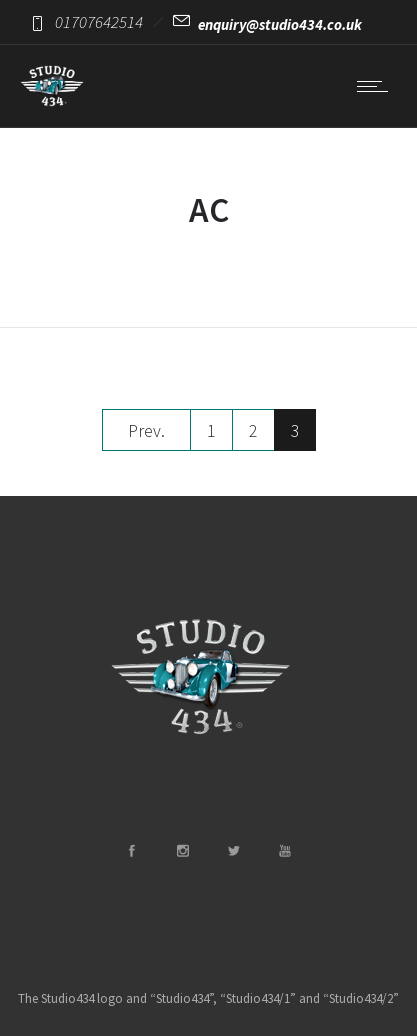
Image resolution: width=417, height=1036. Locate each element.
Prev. (146, 430)
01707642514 (99, 22)
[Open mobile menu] (377, 86)
